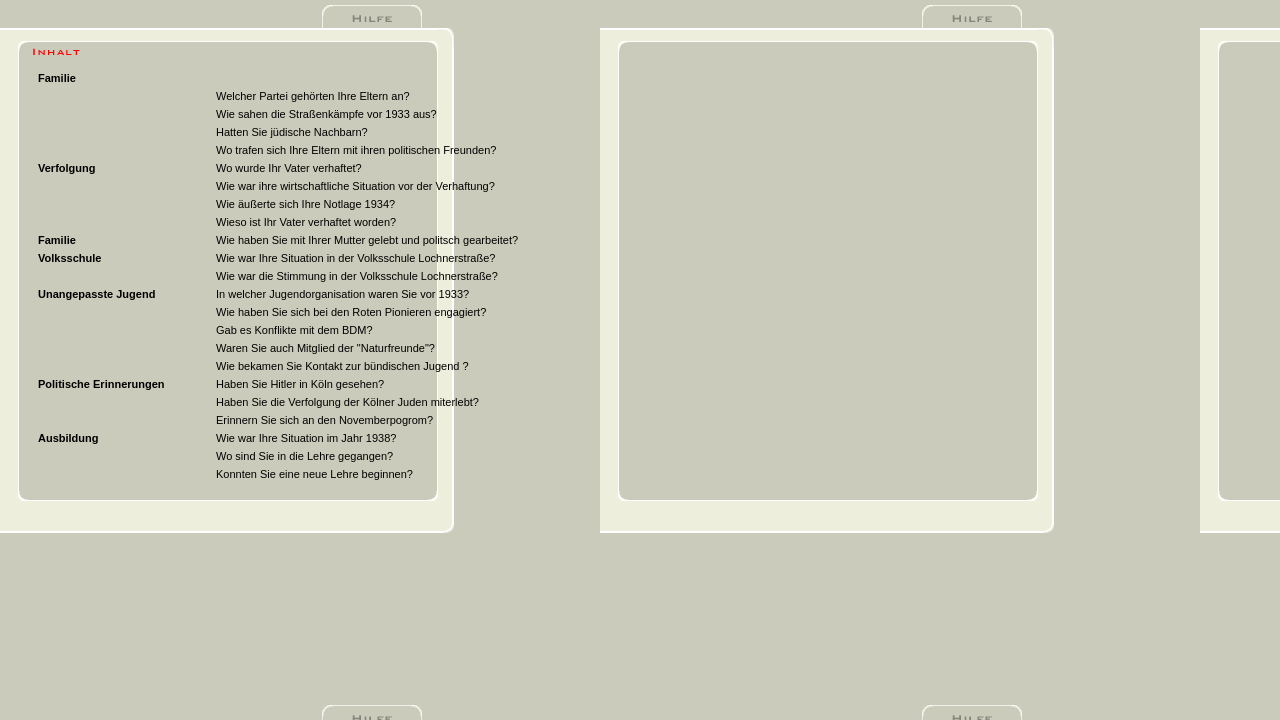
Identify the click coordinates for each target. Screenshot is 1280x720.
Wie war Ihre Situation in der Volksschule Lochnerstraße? (355, 258)
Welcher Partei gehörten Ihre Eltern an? (313, 96)
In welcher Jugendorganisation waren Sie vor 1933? (342, 294)
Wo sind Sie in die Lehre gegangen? (304, 456)
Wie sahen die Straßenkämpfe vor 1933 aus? (326, 114)
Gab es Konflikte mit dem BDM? (294, 330)
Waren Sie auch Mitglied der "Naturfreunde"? (325, 348)
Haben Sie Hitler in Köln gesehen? (300, 384)
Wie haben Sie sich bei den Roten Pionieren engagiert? (351, 312)
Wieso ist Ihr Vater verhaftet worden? (306, 222)
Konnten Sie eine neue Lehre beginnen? (314, 474)
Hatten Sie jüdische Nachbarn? (292, 132)
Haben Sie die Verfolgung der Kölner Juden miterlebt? (347, 402)
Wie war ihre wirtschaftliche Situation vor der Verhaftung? (355, 186)
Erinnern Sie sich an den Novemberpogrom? (324, 420)
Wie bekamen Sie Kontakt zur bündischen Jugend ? (342, 366)
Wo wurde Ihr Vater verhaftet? (289, 168)
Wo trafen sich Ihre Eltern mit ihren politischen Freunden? (356, 150)
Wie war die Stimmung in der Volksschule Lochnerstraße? (357, 276)
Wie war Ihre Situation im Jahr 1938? (306, 438)
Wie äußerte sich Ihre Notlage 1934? (305, 204)
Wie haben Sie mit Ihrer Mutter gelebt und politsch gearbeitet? (367, 240)
